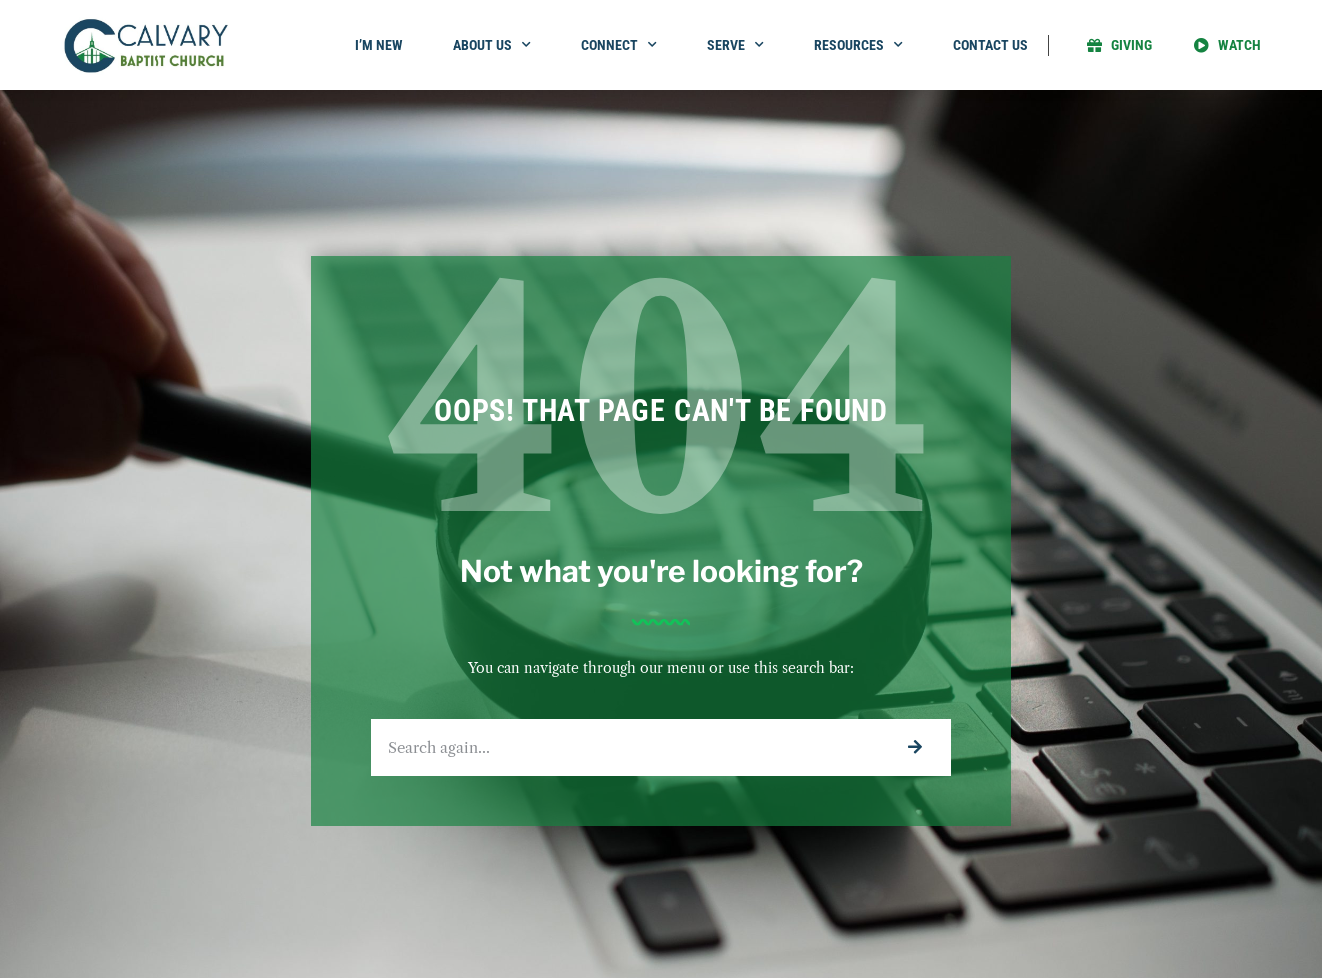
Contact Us (990, 45)
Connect (619, 45)
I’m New (379, 45)
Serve (735, 45)
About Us (492, 45)
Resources (858, 45)
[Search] (914, 747)
